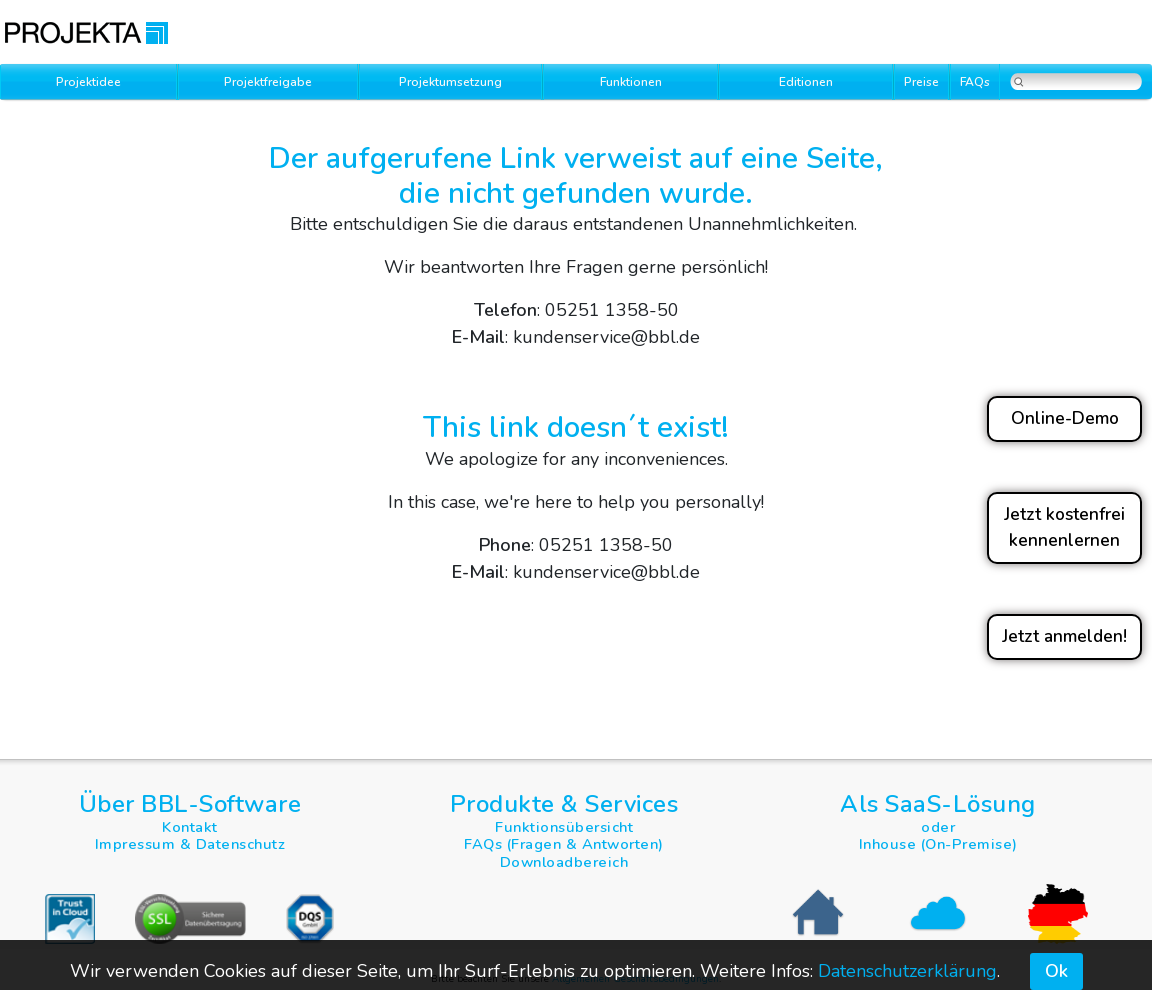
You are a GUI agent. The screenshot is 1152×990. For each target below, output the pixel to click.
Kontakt (190, 827)
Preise (921, 82)
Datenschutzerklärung (907, 971)
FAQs (975, 82)
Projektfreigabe (268, 82)
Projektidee (88, 82)
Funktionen (631, 82)
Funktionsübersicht (564, 827)
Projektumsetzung (450, 82)
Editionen (806, 82)
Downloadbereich (564, 862)
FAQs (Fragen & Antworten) (564, 844)
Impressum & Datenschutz (190, 844)
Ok (1056, 971)
